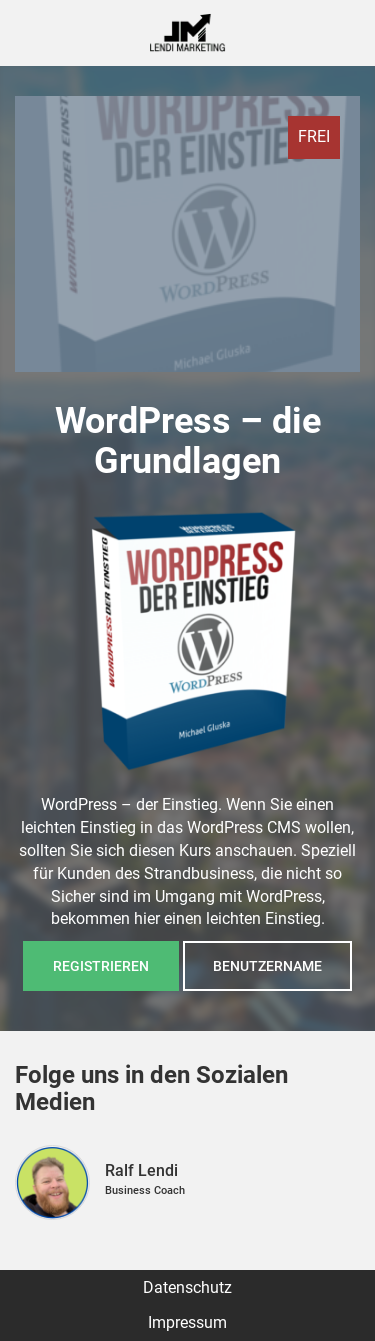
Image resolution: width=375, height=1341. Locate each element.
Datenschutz (187, 1287)
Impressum (187, 1322)
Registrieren (101, 966)
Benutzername (267, 966)
